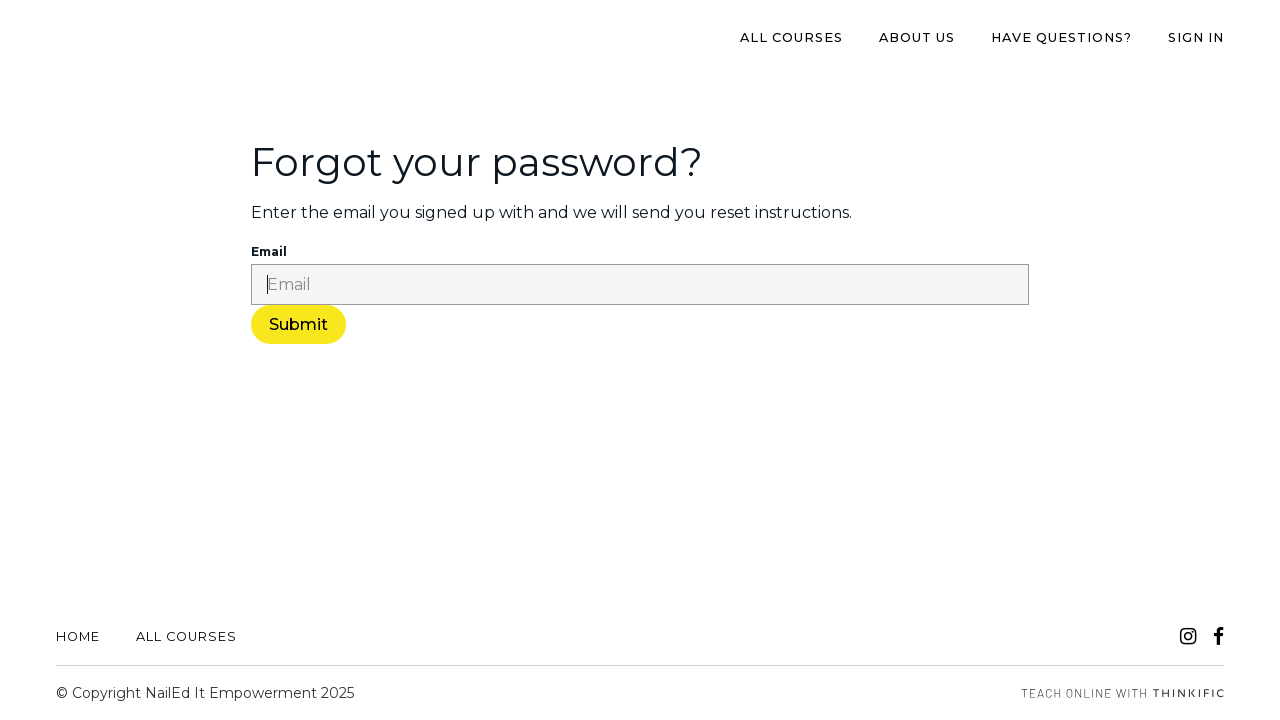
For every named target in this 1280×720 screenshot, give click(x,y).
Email (269, 251)
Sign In (1196, 37)
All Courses (791, 37)
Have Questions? (1061, 37)
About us (917, 37)
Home (78, 636)
